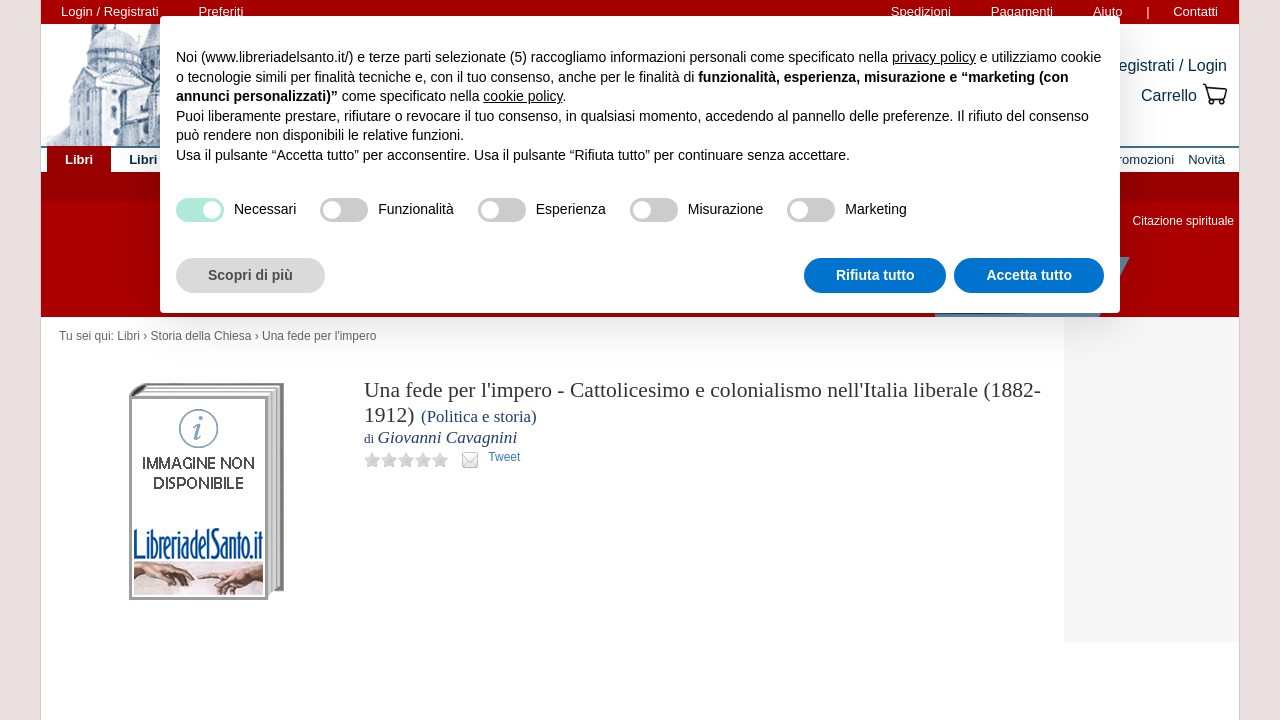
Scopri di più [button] (250, 275)
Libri (128, 336)
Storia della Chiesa (201, 336)
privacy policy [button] (934, 57)
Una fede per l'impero (319, 336)
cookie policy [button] (522, 96)
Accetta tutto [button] (1029, 275)
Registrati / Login (1167, 65)
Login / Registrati (110, 11)
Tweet (504, 457)
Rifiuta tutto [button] (875, 275)
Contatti (1195, 11)
